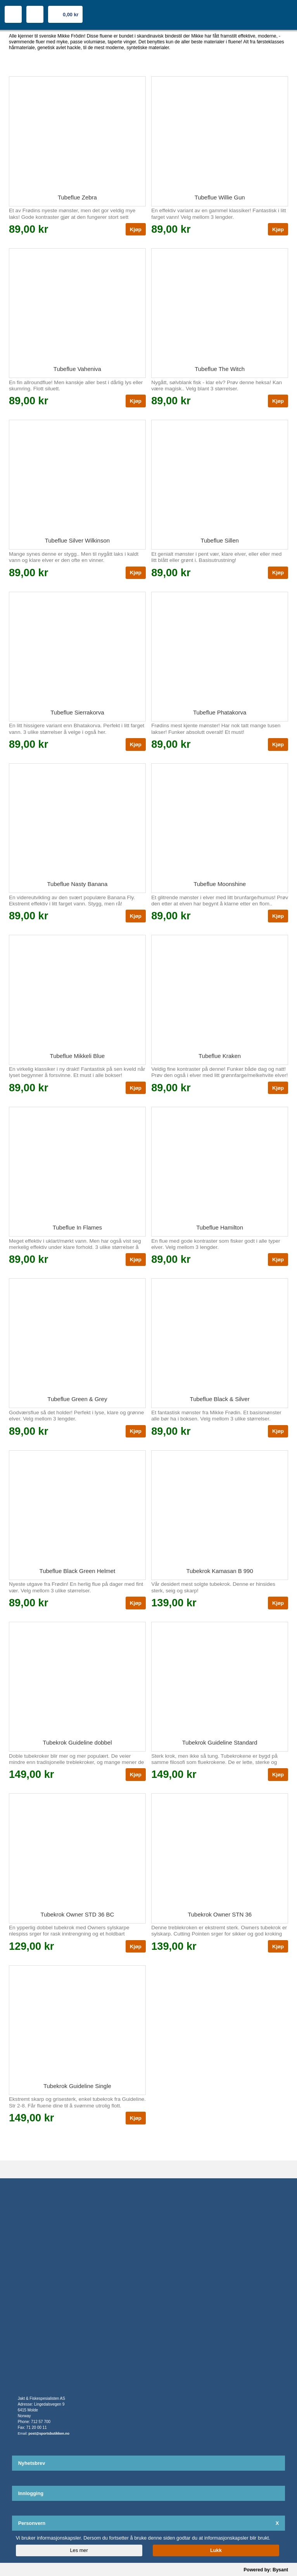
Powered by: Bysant (265, 2570)
